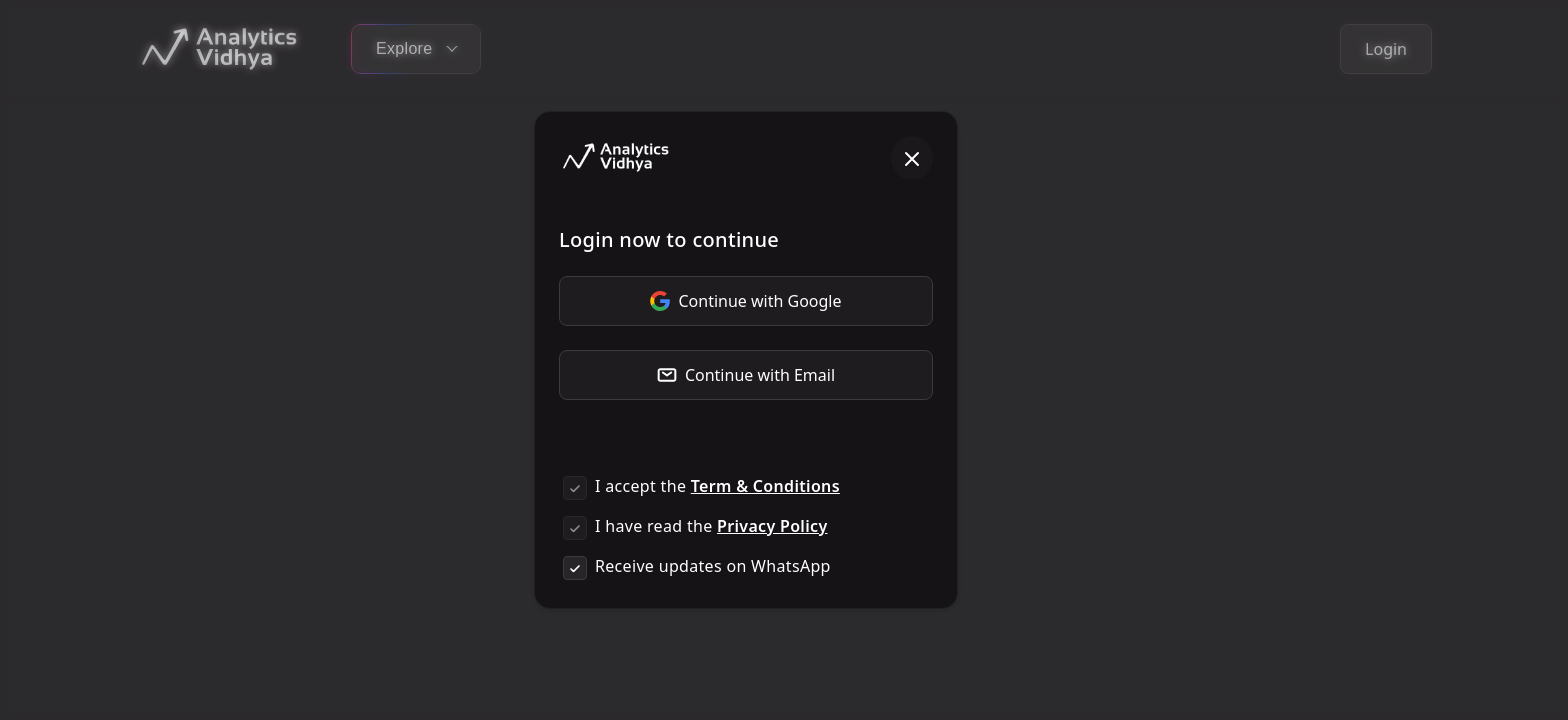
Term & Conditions (765, 486)
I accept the (717, 486)
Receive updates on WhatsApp (713, 566)
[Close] (912, 158)
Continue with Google (745, 301)
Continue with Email (746, 375)
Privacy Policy (772, 526)
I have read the (711, 526)
